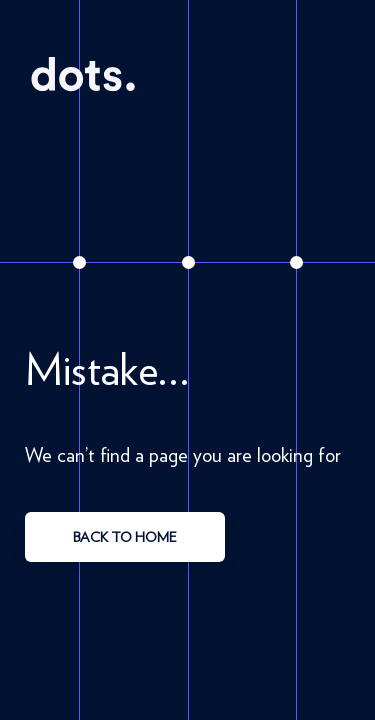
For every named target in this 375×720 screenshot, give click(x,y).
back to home (125, 537)
